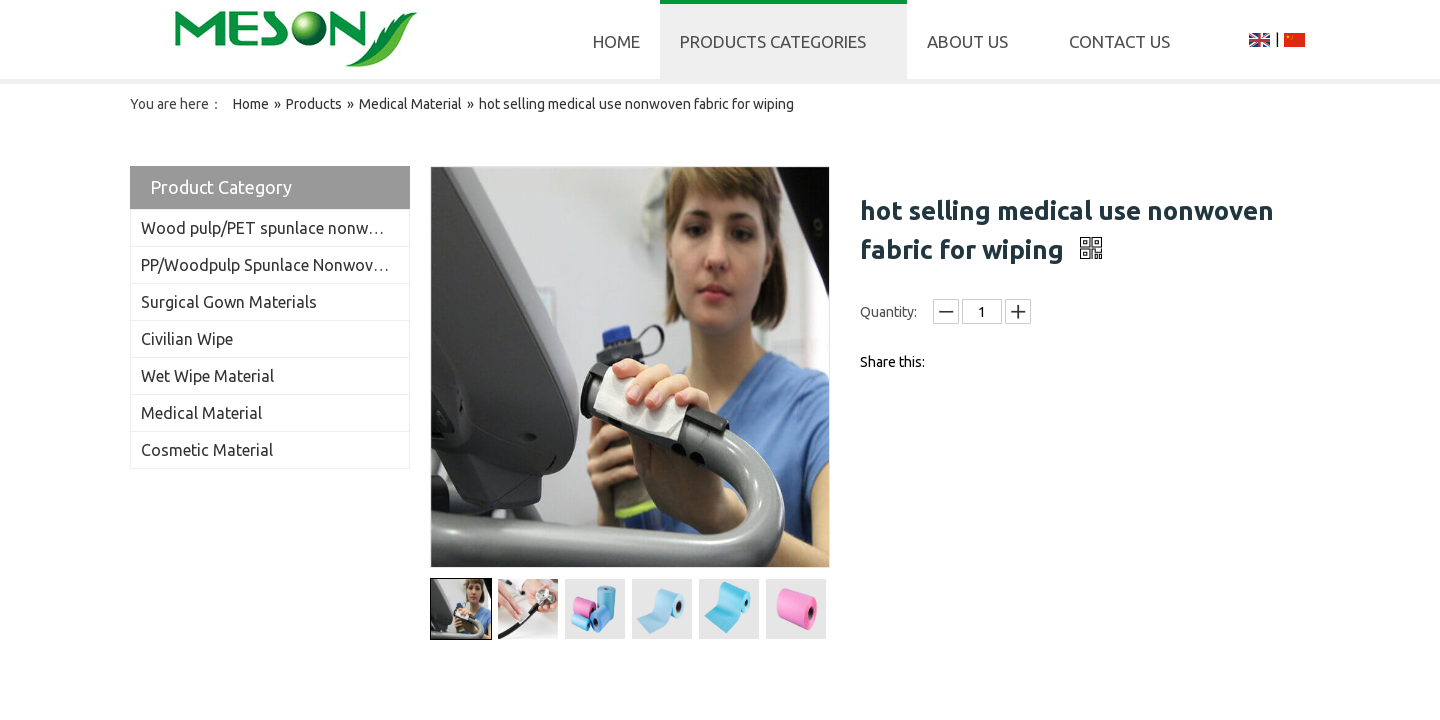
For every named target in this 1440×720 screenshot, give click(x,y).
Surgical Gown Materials (229, 302)
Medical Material (201, 413)
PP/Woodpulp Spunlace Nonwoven (265, 265)
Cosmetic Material (207, 450)
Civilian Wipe (187, 339)
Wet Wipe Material (207, 376)
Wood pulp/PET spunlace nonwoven (272, 228)
